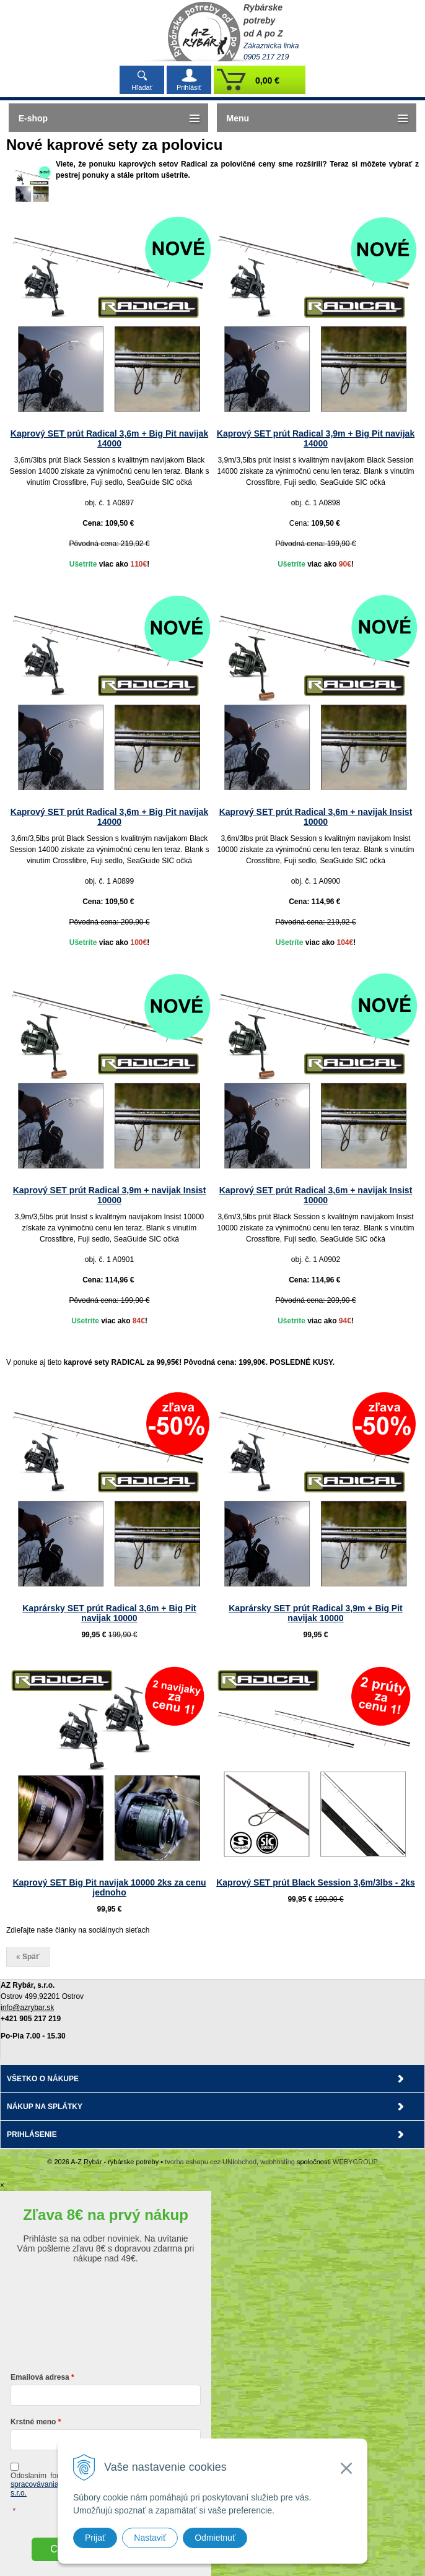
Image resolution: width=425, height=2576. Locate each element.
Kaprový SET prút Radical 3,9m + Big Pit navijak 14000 (315, 438)
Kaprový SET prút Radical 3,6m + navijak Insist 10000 (316, 817)
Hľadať (141, 87)
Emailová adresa (40, 2377)
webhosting (277, 2161)
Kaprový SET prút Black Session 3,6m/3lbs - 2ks (315, 1882)
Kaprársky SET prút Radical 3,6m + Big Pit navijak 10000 (109, 1613)
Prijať (95, 2538)
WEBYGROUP (355, 2161)
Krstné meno (33, 2421)
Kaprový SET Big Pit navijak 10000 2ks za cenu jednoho (109, 1887)
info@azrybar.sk (27, 2007)
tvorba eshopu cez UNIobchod (210, 2161)
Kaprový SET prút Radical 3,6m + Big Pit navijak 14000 (109, 438)
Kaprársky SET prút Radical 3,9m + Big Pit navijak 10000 (316, 1613)
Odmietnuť (215, 2538)
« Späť (28, 1956)
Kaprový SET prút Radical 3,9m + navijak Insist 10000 (109, 1195)
